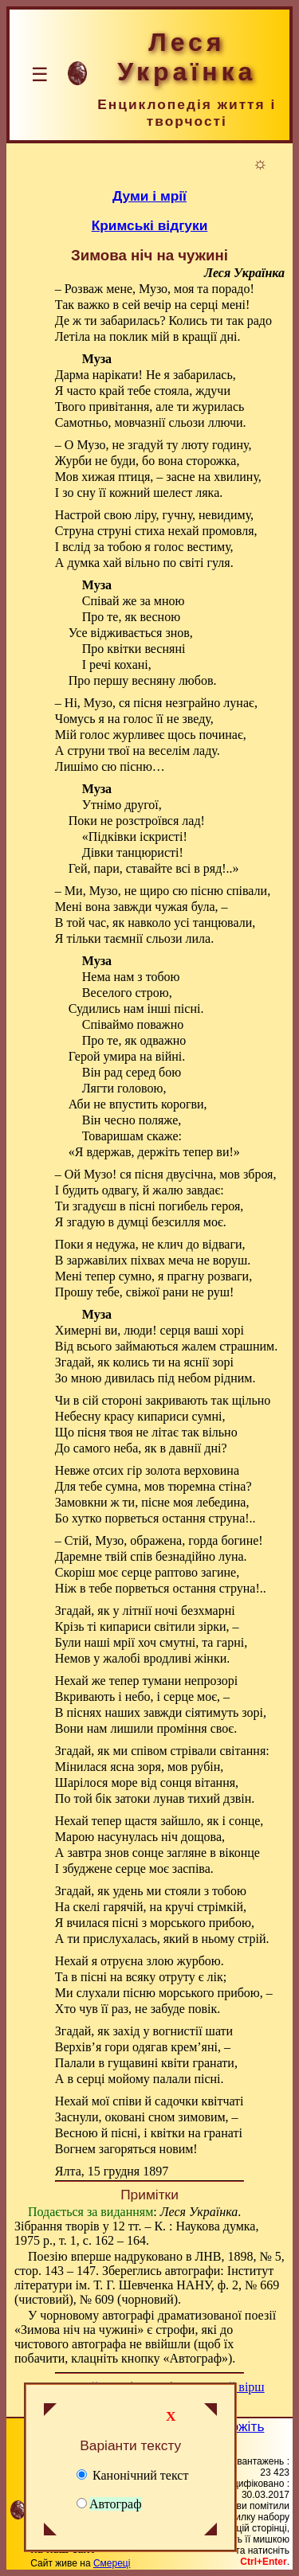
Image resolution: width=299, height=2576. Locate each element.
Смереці (111, 2563)
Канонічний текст (132, 2475)
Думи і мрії (149, 196)
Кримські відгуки (150, 225)
